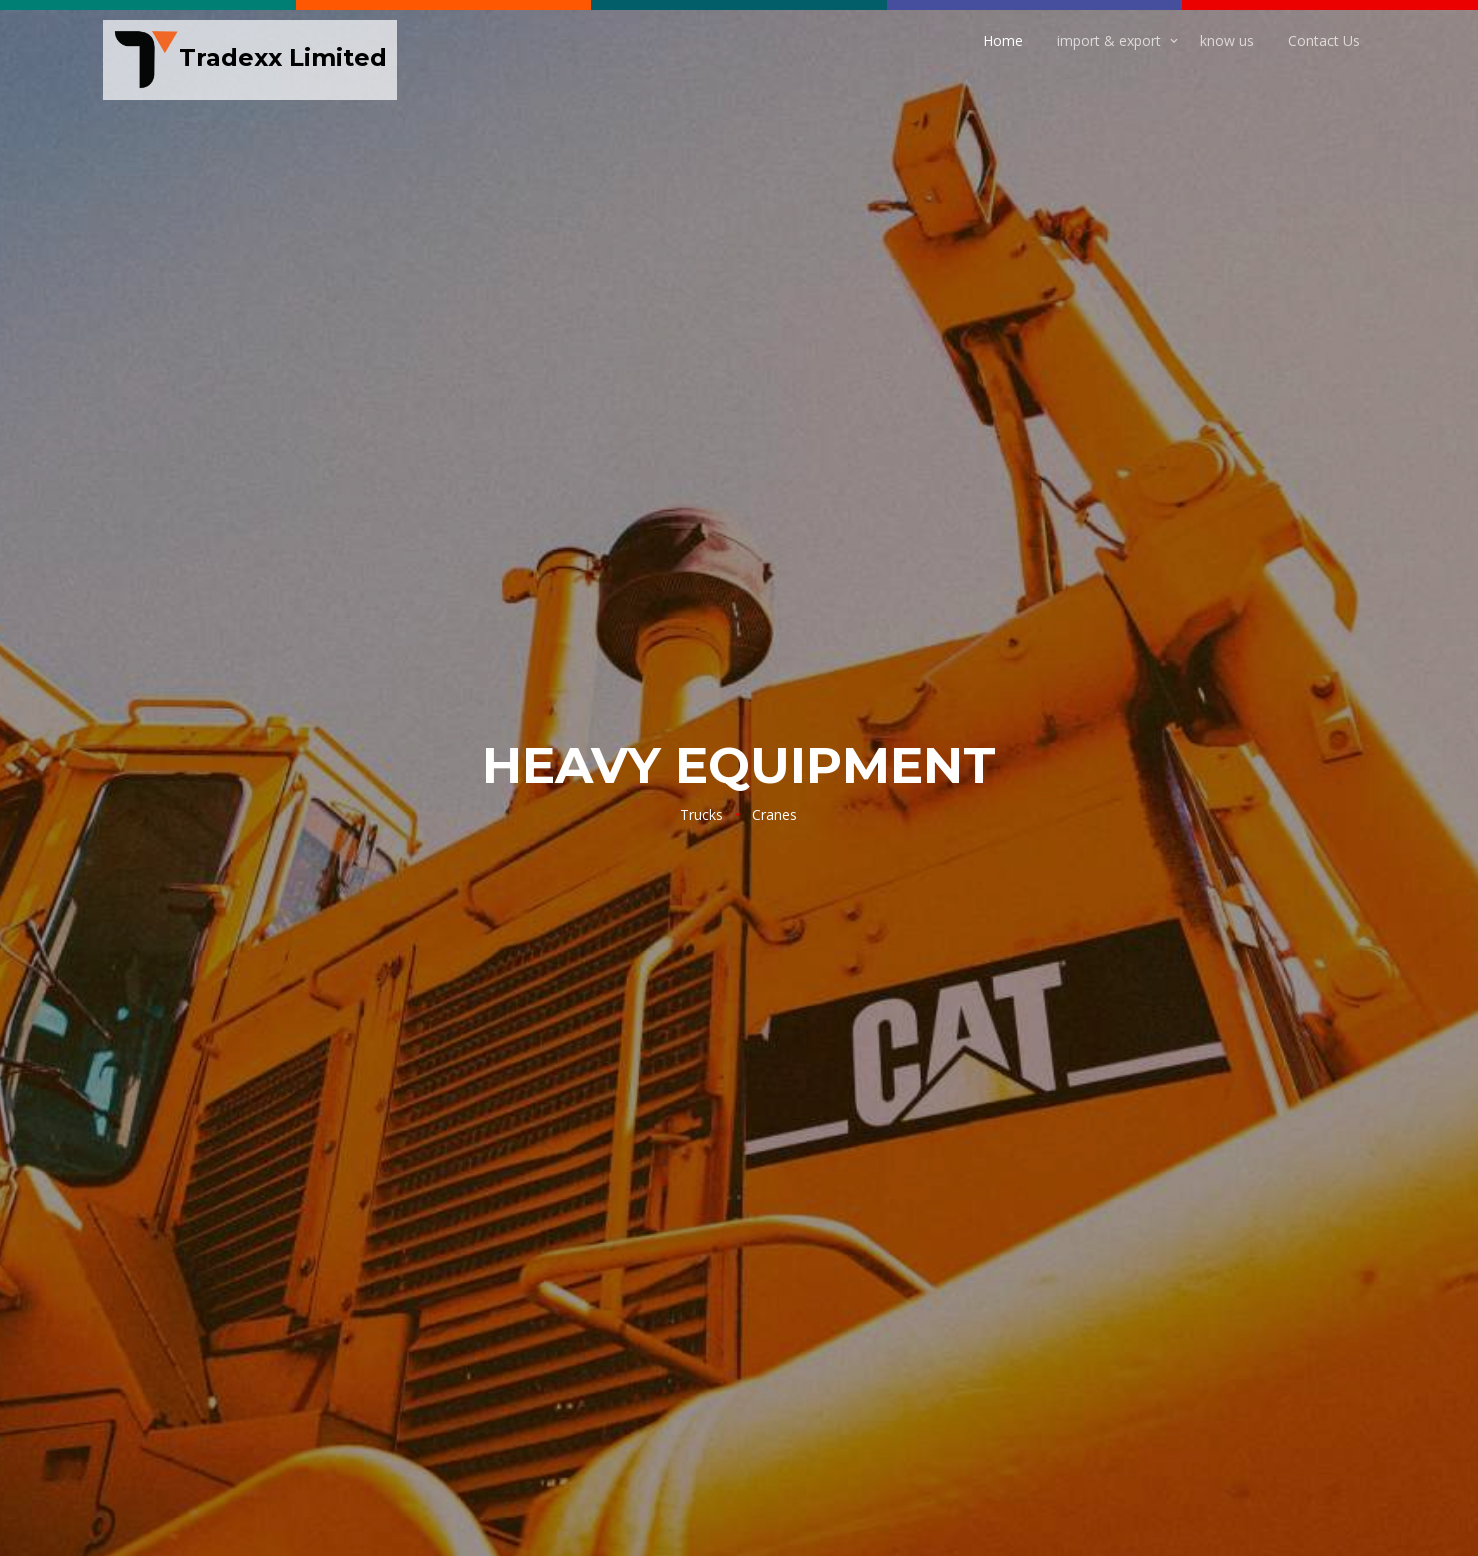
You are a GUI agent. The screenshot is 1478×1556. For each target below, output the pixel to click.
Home (1003, 40)
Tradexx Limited (250, 60)
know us (1227, 40)
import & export (1109, 40)
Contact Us (1324, 40)
